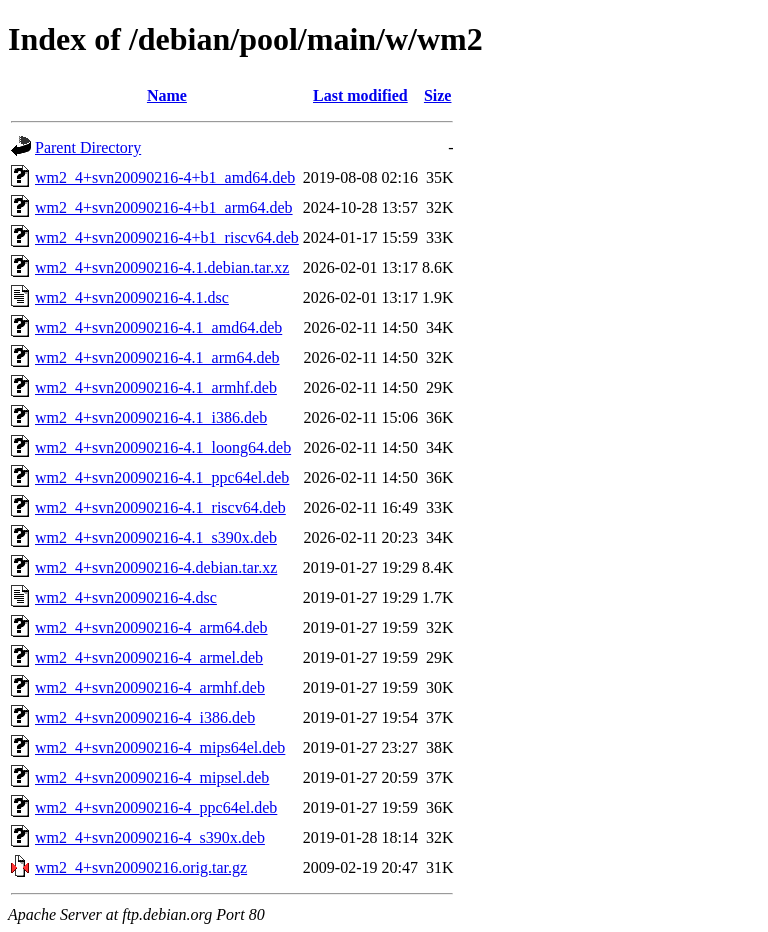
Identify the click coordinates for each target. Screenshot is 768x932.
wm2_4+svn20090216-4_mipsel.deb (152, 777)
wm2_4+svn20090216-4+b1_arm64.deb (164, 207)
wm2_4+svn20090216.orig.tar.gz (141, 867)
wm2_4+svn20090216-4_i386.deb (145, 717)
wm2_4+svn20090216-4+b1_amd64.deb (165, 177)
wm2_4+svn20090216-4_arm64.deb (151, 627)
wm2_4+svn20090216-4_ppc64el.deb (156, 807)
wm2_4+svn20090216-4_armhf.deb (150, 687)
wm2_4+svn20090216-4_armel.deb (149, 657)
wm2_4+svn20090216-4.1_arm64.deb (157, 357)
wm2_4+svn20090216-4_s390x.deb (150, 837)
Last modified (360, 95)
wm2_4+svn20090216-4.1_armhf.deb (156, 387)
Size (438, 95)
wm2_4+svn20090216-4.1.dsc (132, 297)
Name (167, 95)
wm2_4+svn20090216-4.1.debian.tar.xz (162, 267)
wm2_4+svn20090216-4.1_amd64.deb (158, 327)
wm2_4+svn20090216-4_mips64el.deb (160, 747)
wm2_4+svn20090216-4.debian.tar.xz (156, 567)
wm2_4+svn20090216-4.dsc (126, 597)
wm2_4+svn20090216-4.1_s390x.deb (156, 537)
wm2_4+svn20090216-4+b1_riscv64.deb (167, 237)
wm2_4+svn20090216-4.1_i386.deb (151, 417)
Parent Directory (88, 147)
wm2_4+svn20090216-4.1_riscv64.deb (160, 507)
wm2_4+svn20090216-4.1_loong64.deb (163, 447)
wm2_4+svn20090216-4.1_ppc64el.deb (162, 477)
